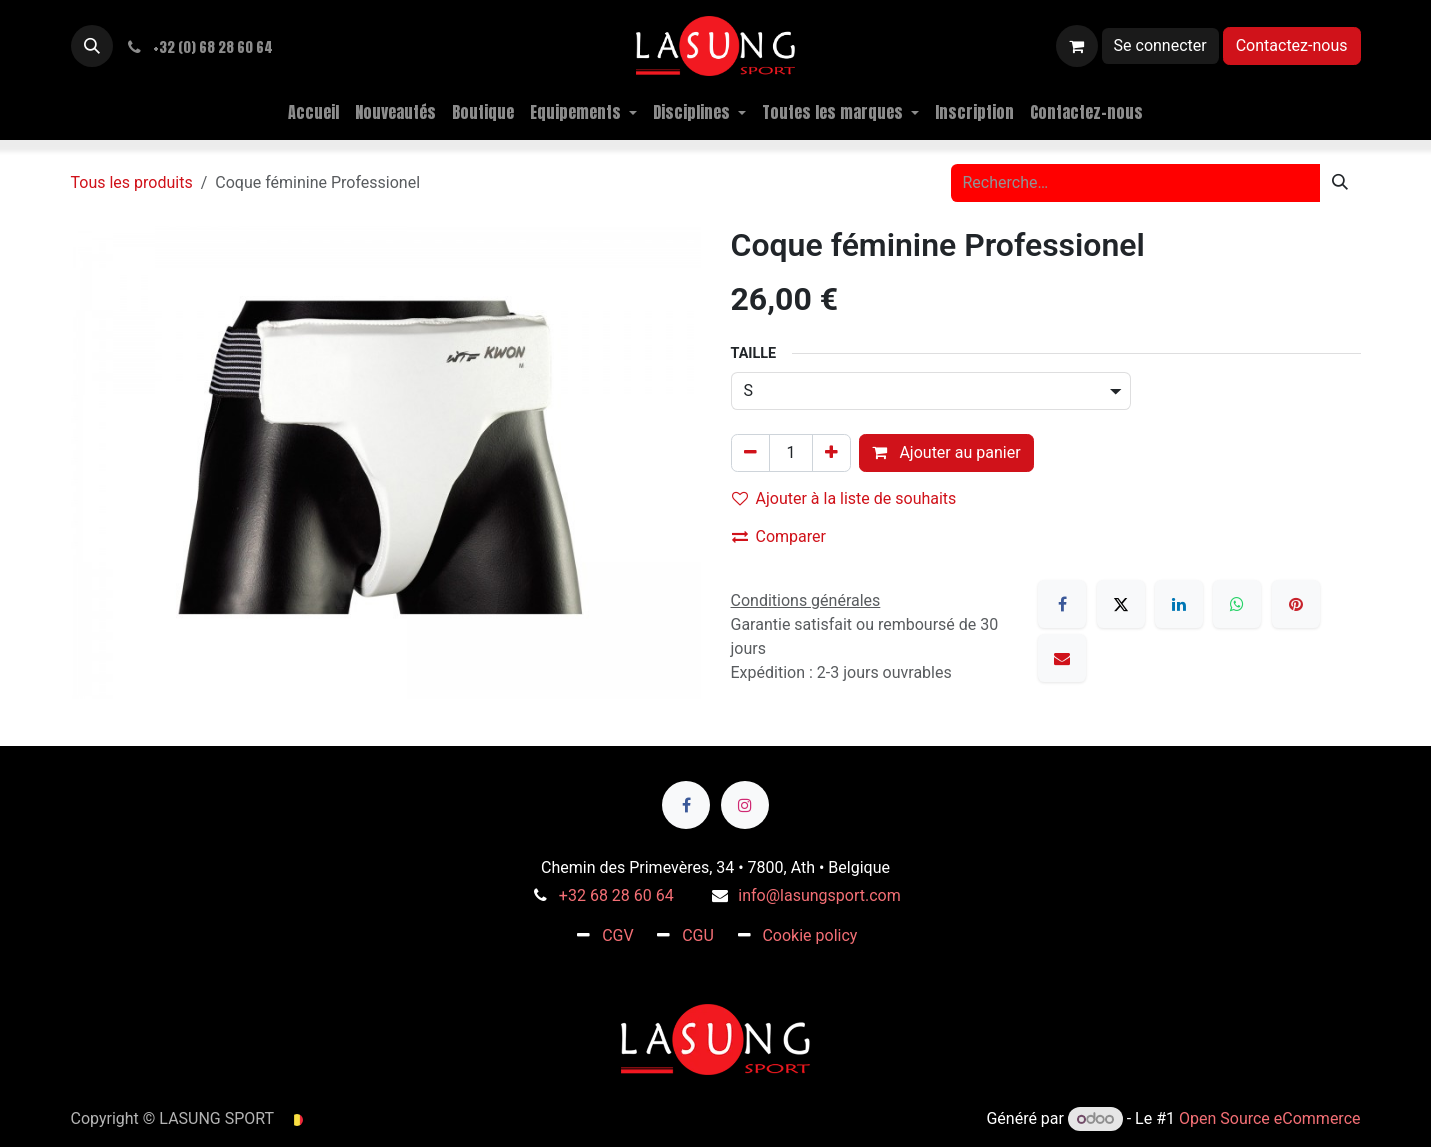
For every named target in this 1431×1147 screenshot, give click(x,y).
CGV (618, 935)
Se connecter (1160, 45)
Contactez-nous (1292, 45)
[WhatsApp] (1237, 604)
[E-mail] (1062, 658)
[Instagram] (745, 805)
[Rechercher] (1340, 183)
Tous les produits (132, 182)
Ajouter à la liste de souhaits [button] (844, 498)
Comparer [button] (779, 536)
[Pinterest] (1296, 604)
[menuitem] (313, 112)
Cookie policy (809, 935)
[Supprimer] (750, 453)
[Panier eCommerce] (1077, 46)
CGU (698, 935)
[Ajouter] (831, 453)
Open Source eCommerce (1270, 1118)
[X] (1121, 604)
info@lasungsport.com (819, 895)
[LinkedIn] (1179, 604)
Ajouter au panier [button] (946, 452)
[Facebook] (1062, 604)
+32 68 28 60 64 (616, 895)
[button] (92, 46)
